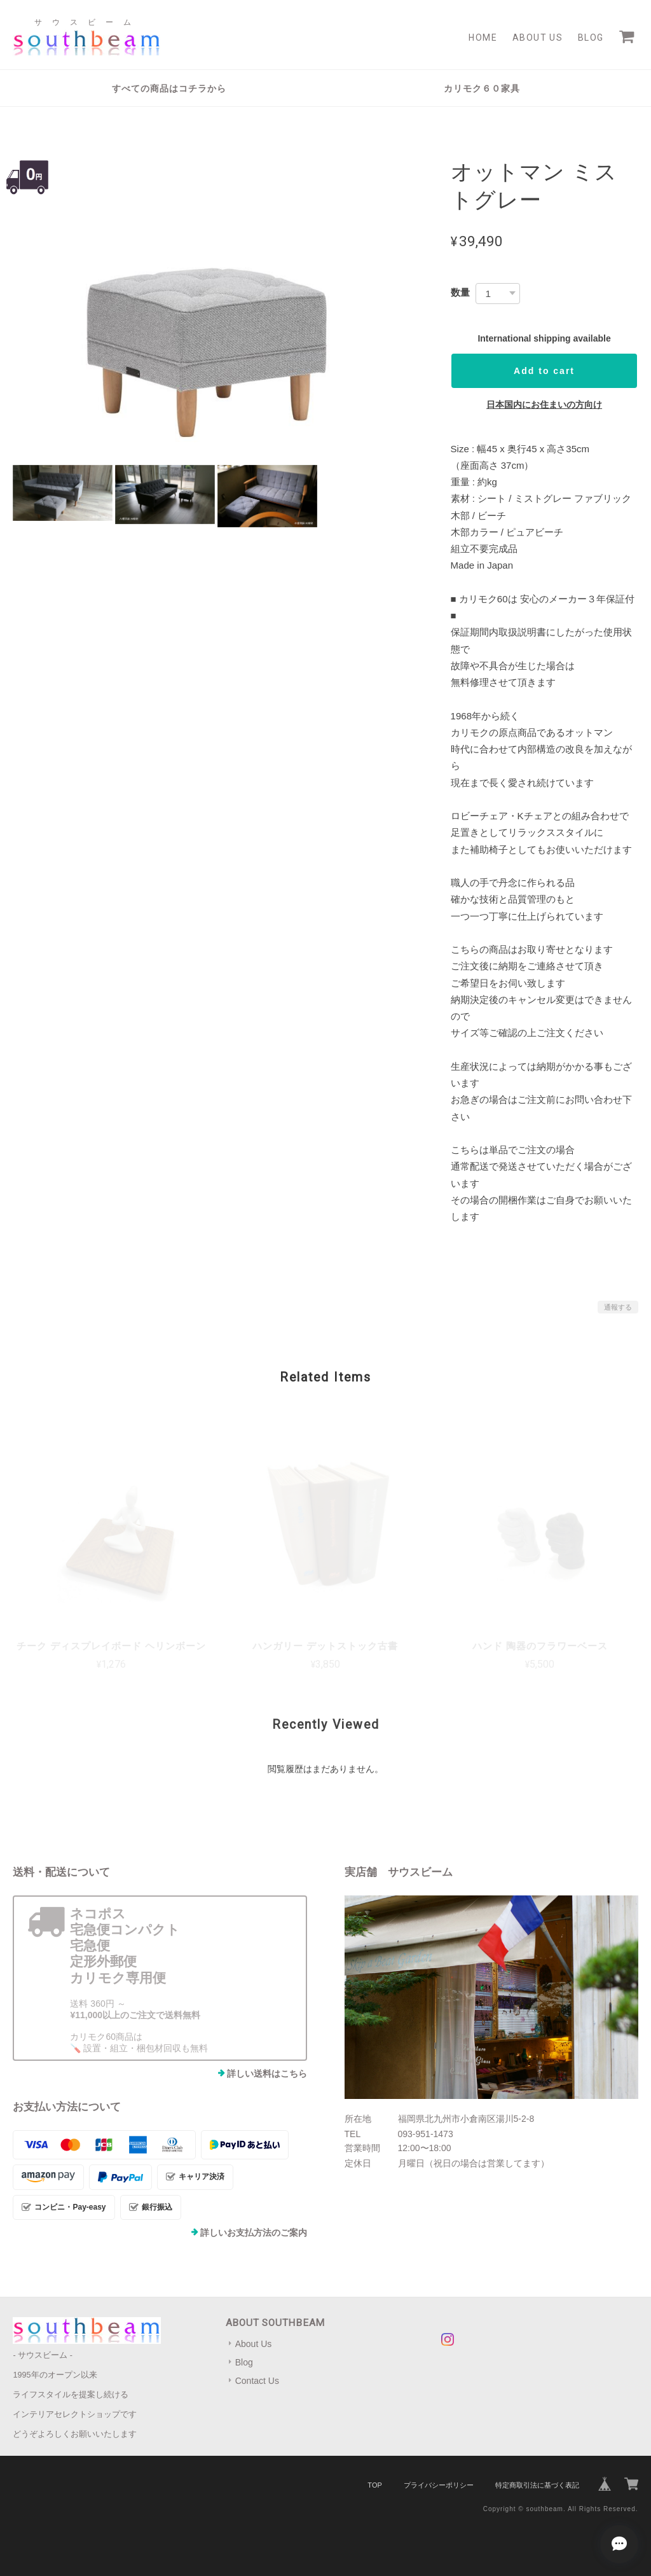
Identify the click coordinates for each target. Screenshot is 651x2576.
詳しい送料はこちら (267, 2073)
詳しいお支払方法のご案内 (253, 2232)
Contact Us (257, 2381)
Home (483, 37)
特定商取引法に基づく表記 (537, 2485)
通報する (618, 1307)
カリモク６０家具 (482, 88)
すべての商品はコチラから (169, 88)
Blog (591, 37)
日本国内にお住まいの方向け (544, 404)
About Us (537, 37)
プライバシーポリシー (439, 2485)
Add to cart (544, 371)
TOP (374, 2485)
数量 (460, 292)
